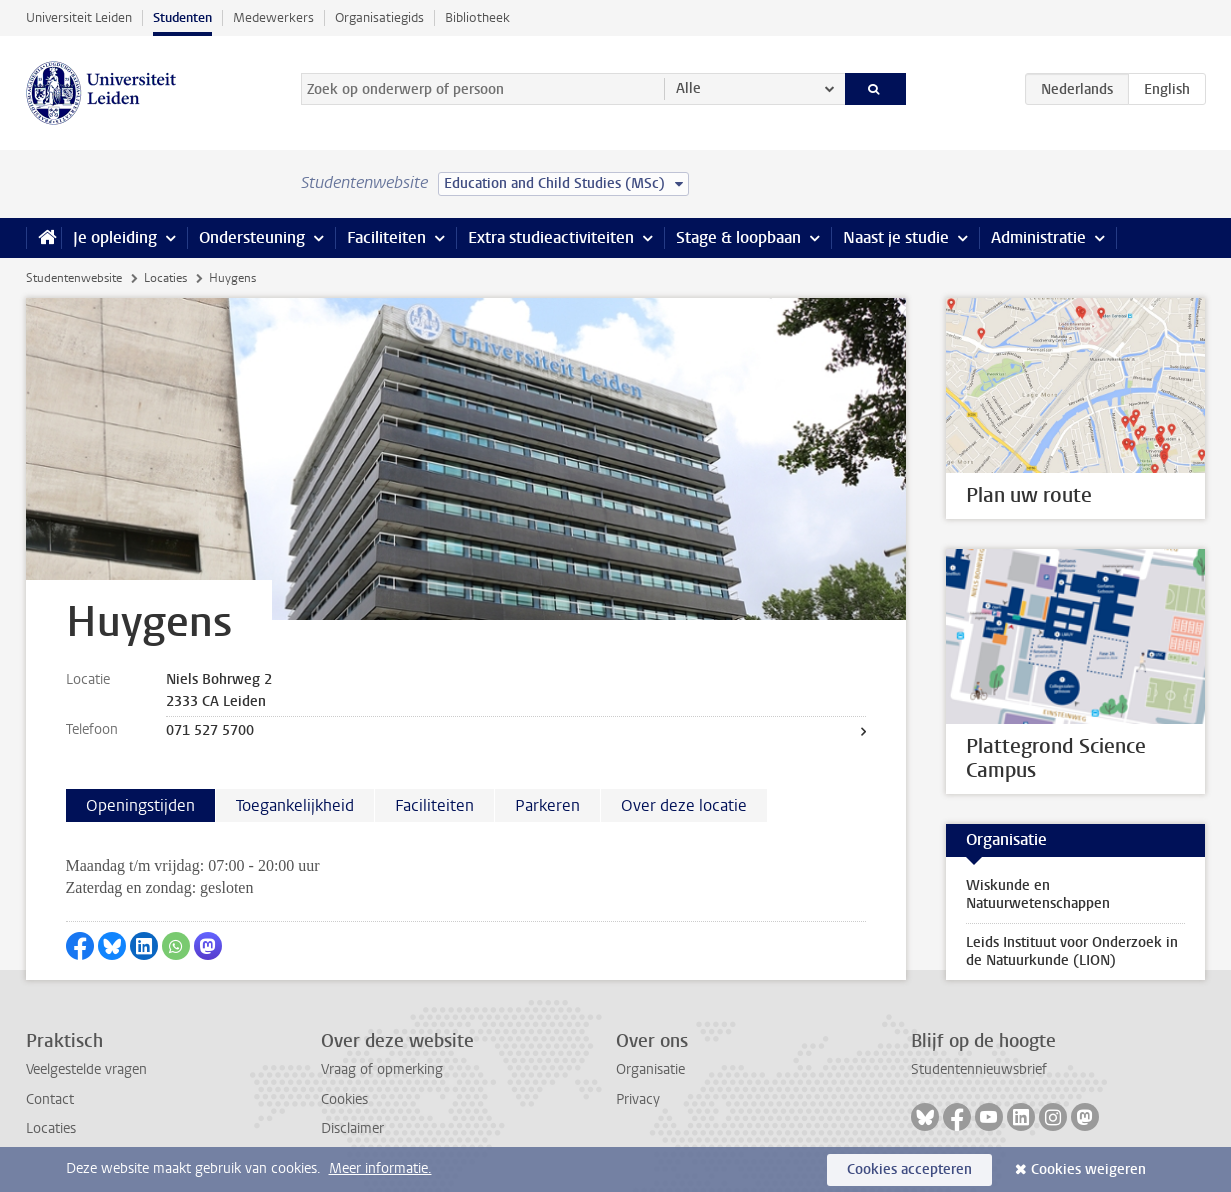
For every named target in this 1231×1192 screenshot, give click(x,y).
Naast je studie (896, 237)
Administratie (1038, 237)
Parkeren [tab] (547, 805)
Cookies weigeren (1088, 1169)
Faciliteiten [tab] (434, 805)
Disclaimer (352, 1128)
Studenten (182, 17)
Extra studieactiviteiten (551, 237)
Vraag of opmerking (382, 1069)
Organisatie (650, 1069)
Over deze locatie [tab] (684, 805)
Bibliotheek (477, 17)
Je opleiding (115, 237)
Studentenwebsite (74, 278)
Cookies (344, 1099)
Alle (688, 88)
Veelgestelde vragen (86, 1069)
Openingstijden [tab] (140, 805)
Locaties (165, 278)
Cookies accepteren (909, 1169)
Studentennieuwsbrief (979, 1069)
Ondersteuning (252, 237)
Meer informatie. (380, 1168)
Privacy (638, 1099)
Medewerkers (273, 17)
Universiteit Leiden (79, 17)
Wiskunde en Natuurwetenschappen (1038, 894)
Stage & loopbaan (738, 237)
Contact (50, 1099)
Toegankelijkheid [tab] (295, 805)
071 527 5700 (210, 730)
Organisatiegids (379, 17)
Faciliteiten (386, 237)
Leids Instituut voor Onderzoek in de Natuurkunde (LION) (1072, 951)
